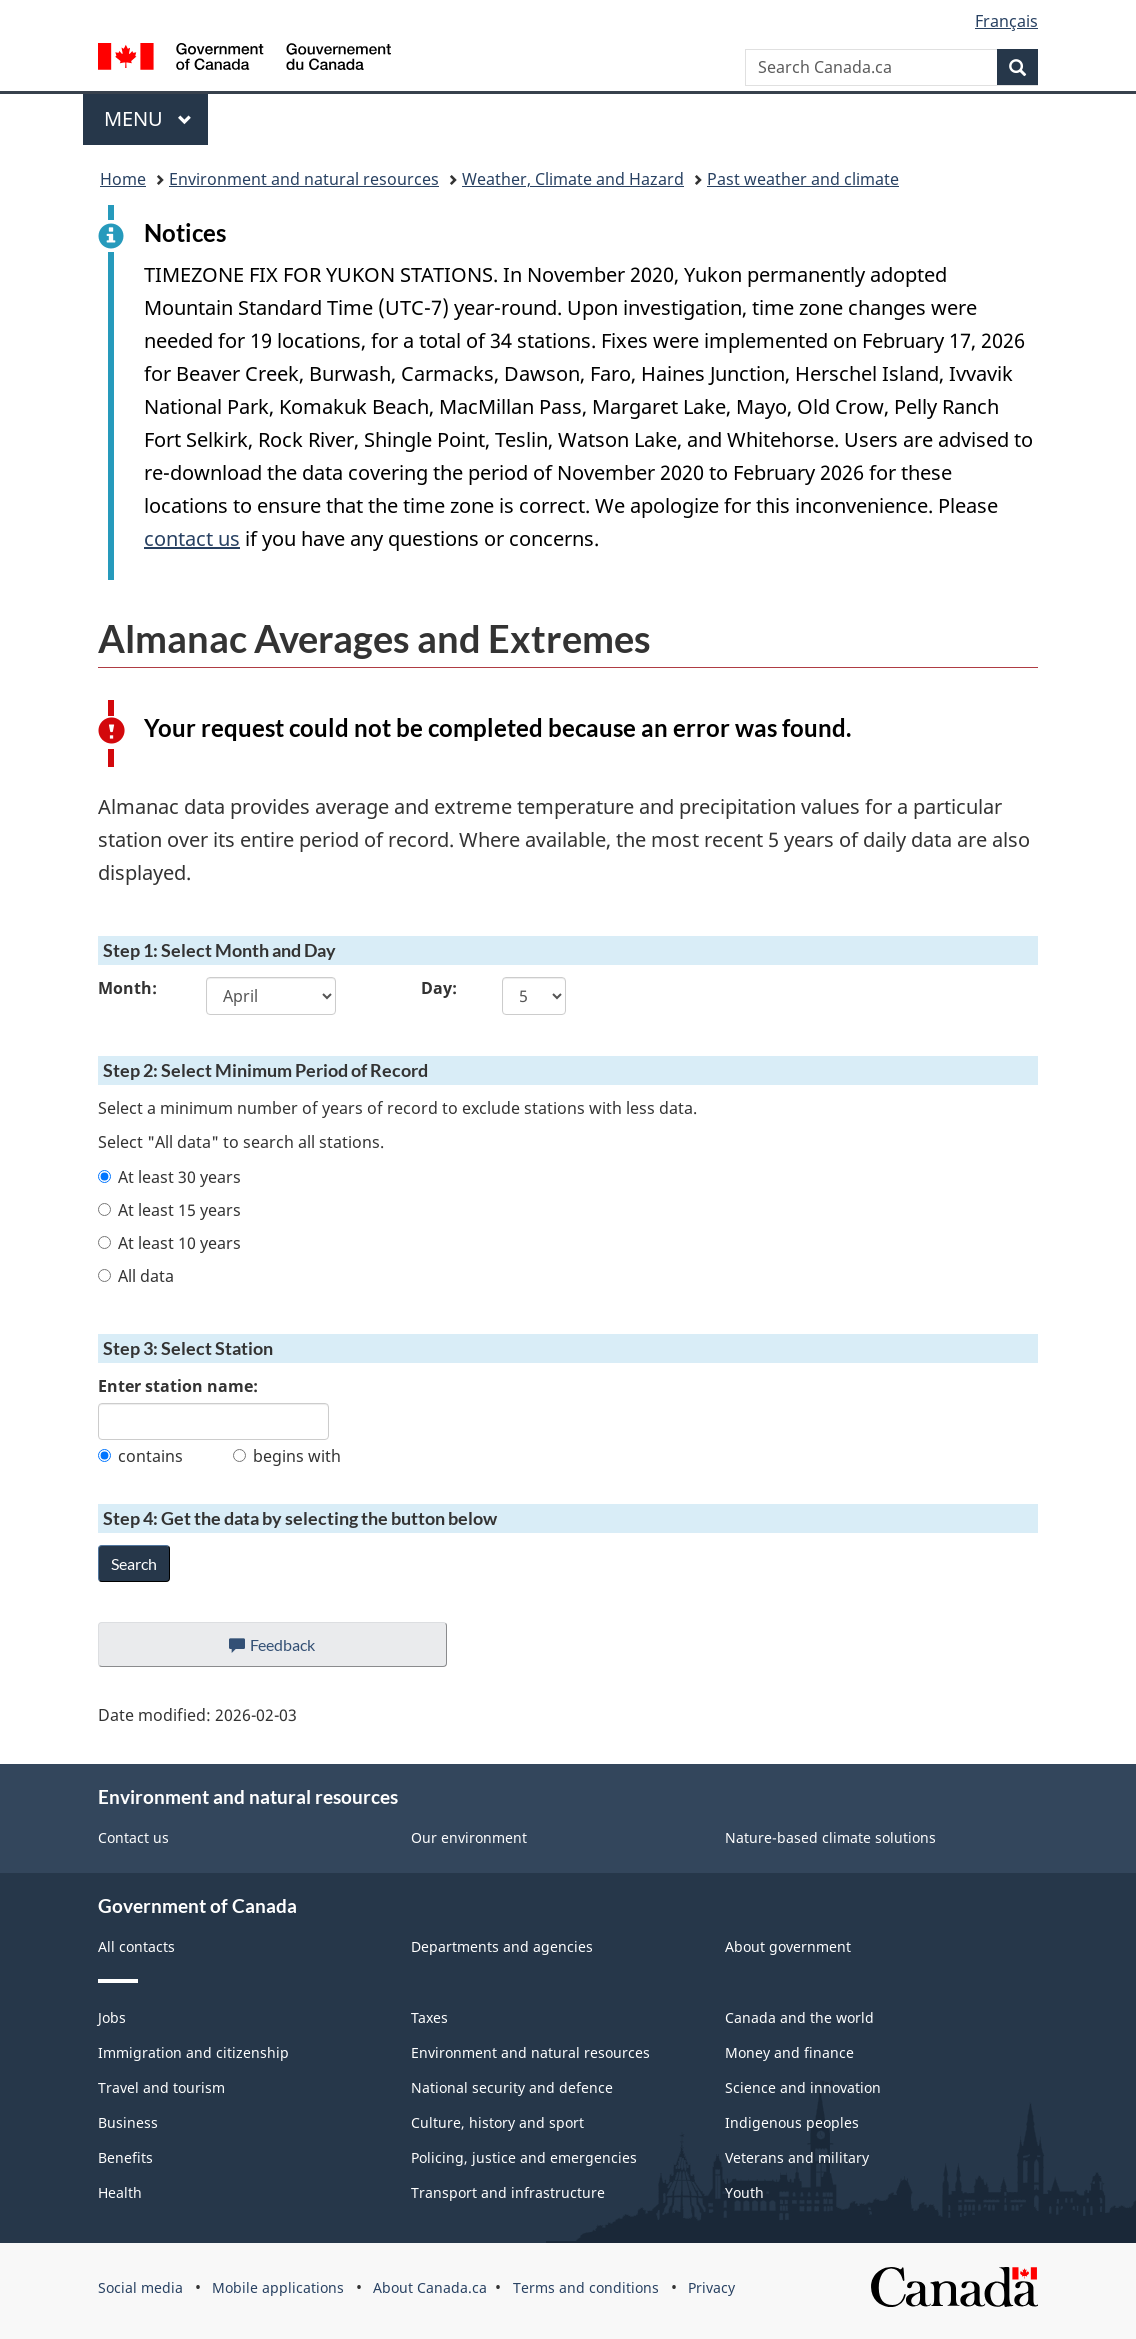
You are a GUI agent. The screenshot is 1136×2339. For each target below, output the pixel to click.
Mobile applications (278, 2287)
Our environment (469, 1837)
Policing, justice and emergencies (524, 2157)
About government (788, 1946)
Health (120, 2192)
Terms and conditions (586, 2287)
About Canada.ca (430, 2287)
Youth (744, 2192)
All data (136, 1276)
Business (128, 2122)
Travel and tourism (161, 2087)
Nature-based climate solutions (830, 1837)
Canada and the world (799, 2017)
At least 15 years (169, 1210)
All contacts (136, 1946)
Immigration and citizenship (193, 2052)
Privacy (711, 2287)
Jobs (112, 2017)
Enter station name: (178, 1386)
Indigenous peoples (792, 2122)
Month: (127, 988)
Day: (439, 988)
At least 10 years (169, 1243)
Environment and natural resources (304, 179)
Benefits (125, 2157)
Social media (140, 2287)
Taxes (429, 2017)
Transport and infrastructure (508, 2192)
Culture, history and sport (497, 2122)
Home (123, 179)
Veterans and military (797, 2157)
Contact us (133, 1837)
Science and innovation (803, 2087)
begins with (287, 1456)
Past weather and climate (803, 179)
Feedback (292, 1650)
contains (140, 1456)
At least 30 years (169, 1177)
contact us (192, 538)
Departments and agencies (502, 1946)
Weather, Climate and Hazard (573, 179)
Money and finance (789, 2052)
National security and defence (512, 2087)
